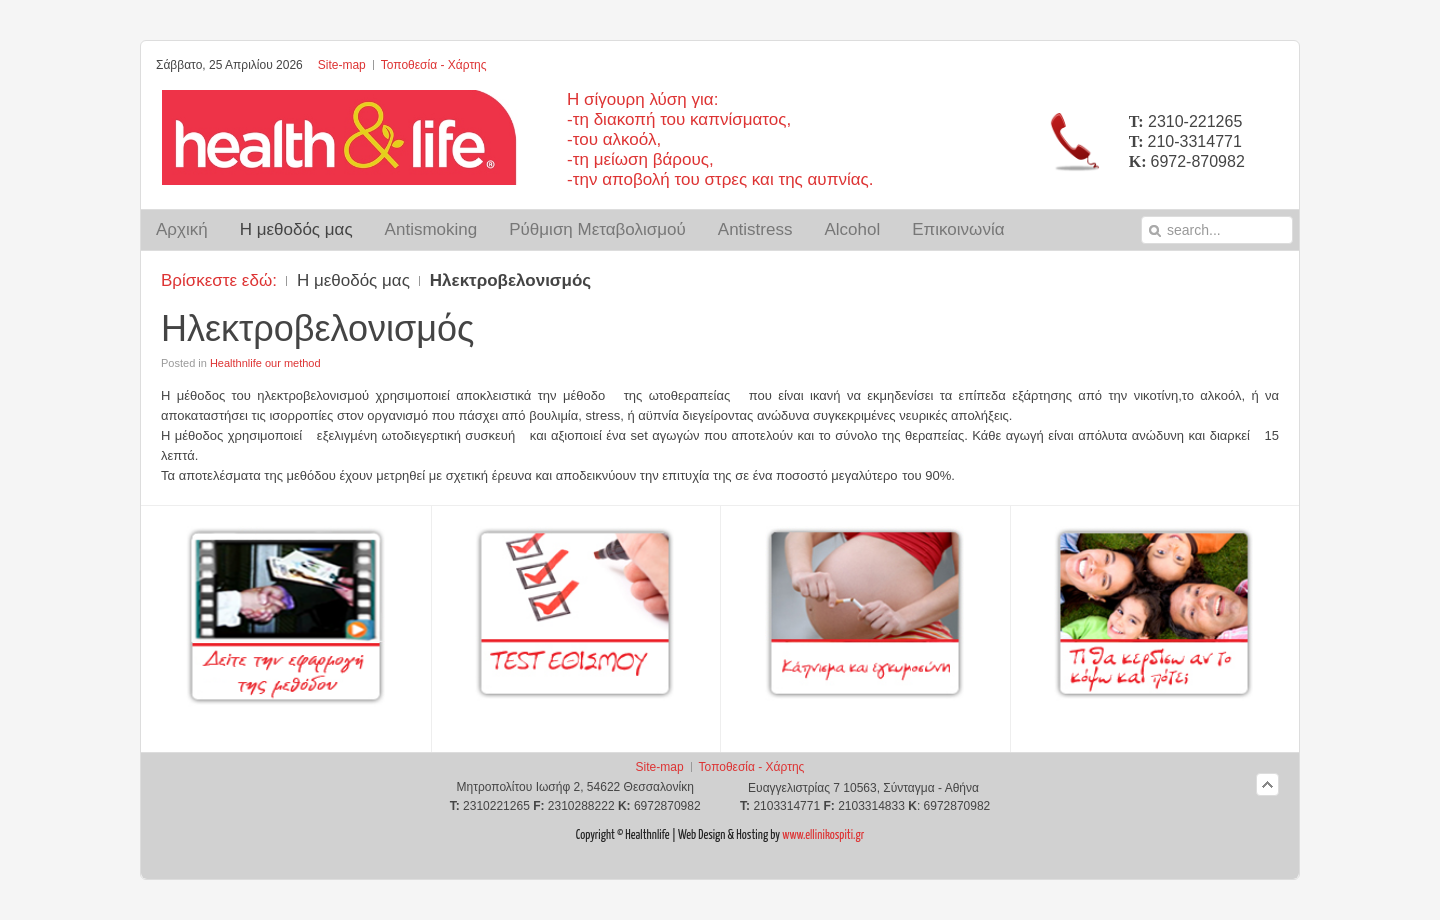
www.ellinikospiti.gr (822, 835)
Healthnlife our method (265, 363)
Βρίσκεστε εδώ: (219, 280)
